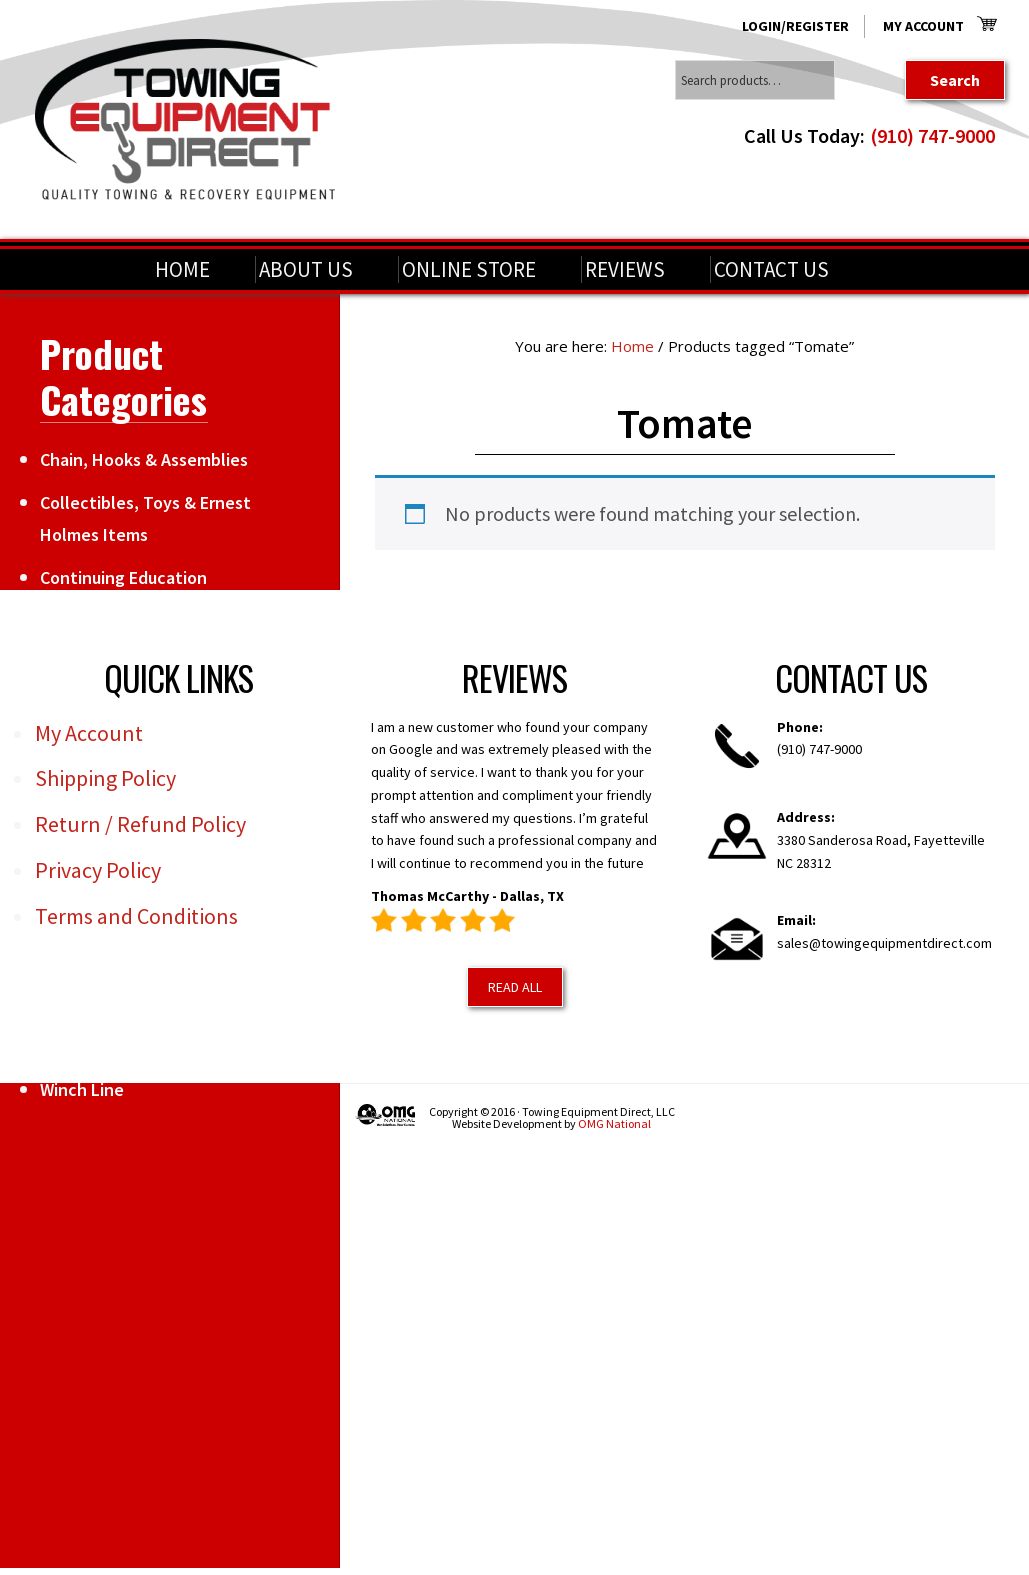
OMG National (614, 1123)
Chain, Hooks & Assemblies (144, 459)
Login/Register (795, 26)
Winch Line (82, 1089)
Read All (515, 987)
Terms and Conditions (136, 916)
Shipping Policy (105, 778)
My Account (923, 26)
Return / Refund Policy (140, 824)
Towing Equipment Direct (185, 119)
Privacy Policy (98, 870)
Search (955, 80)
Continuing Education (123, 577)
